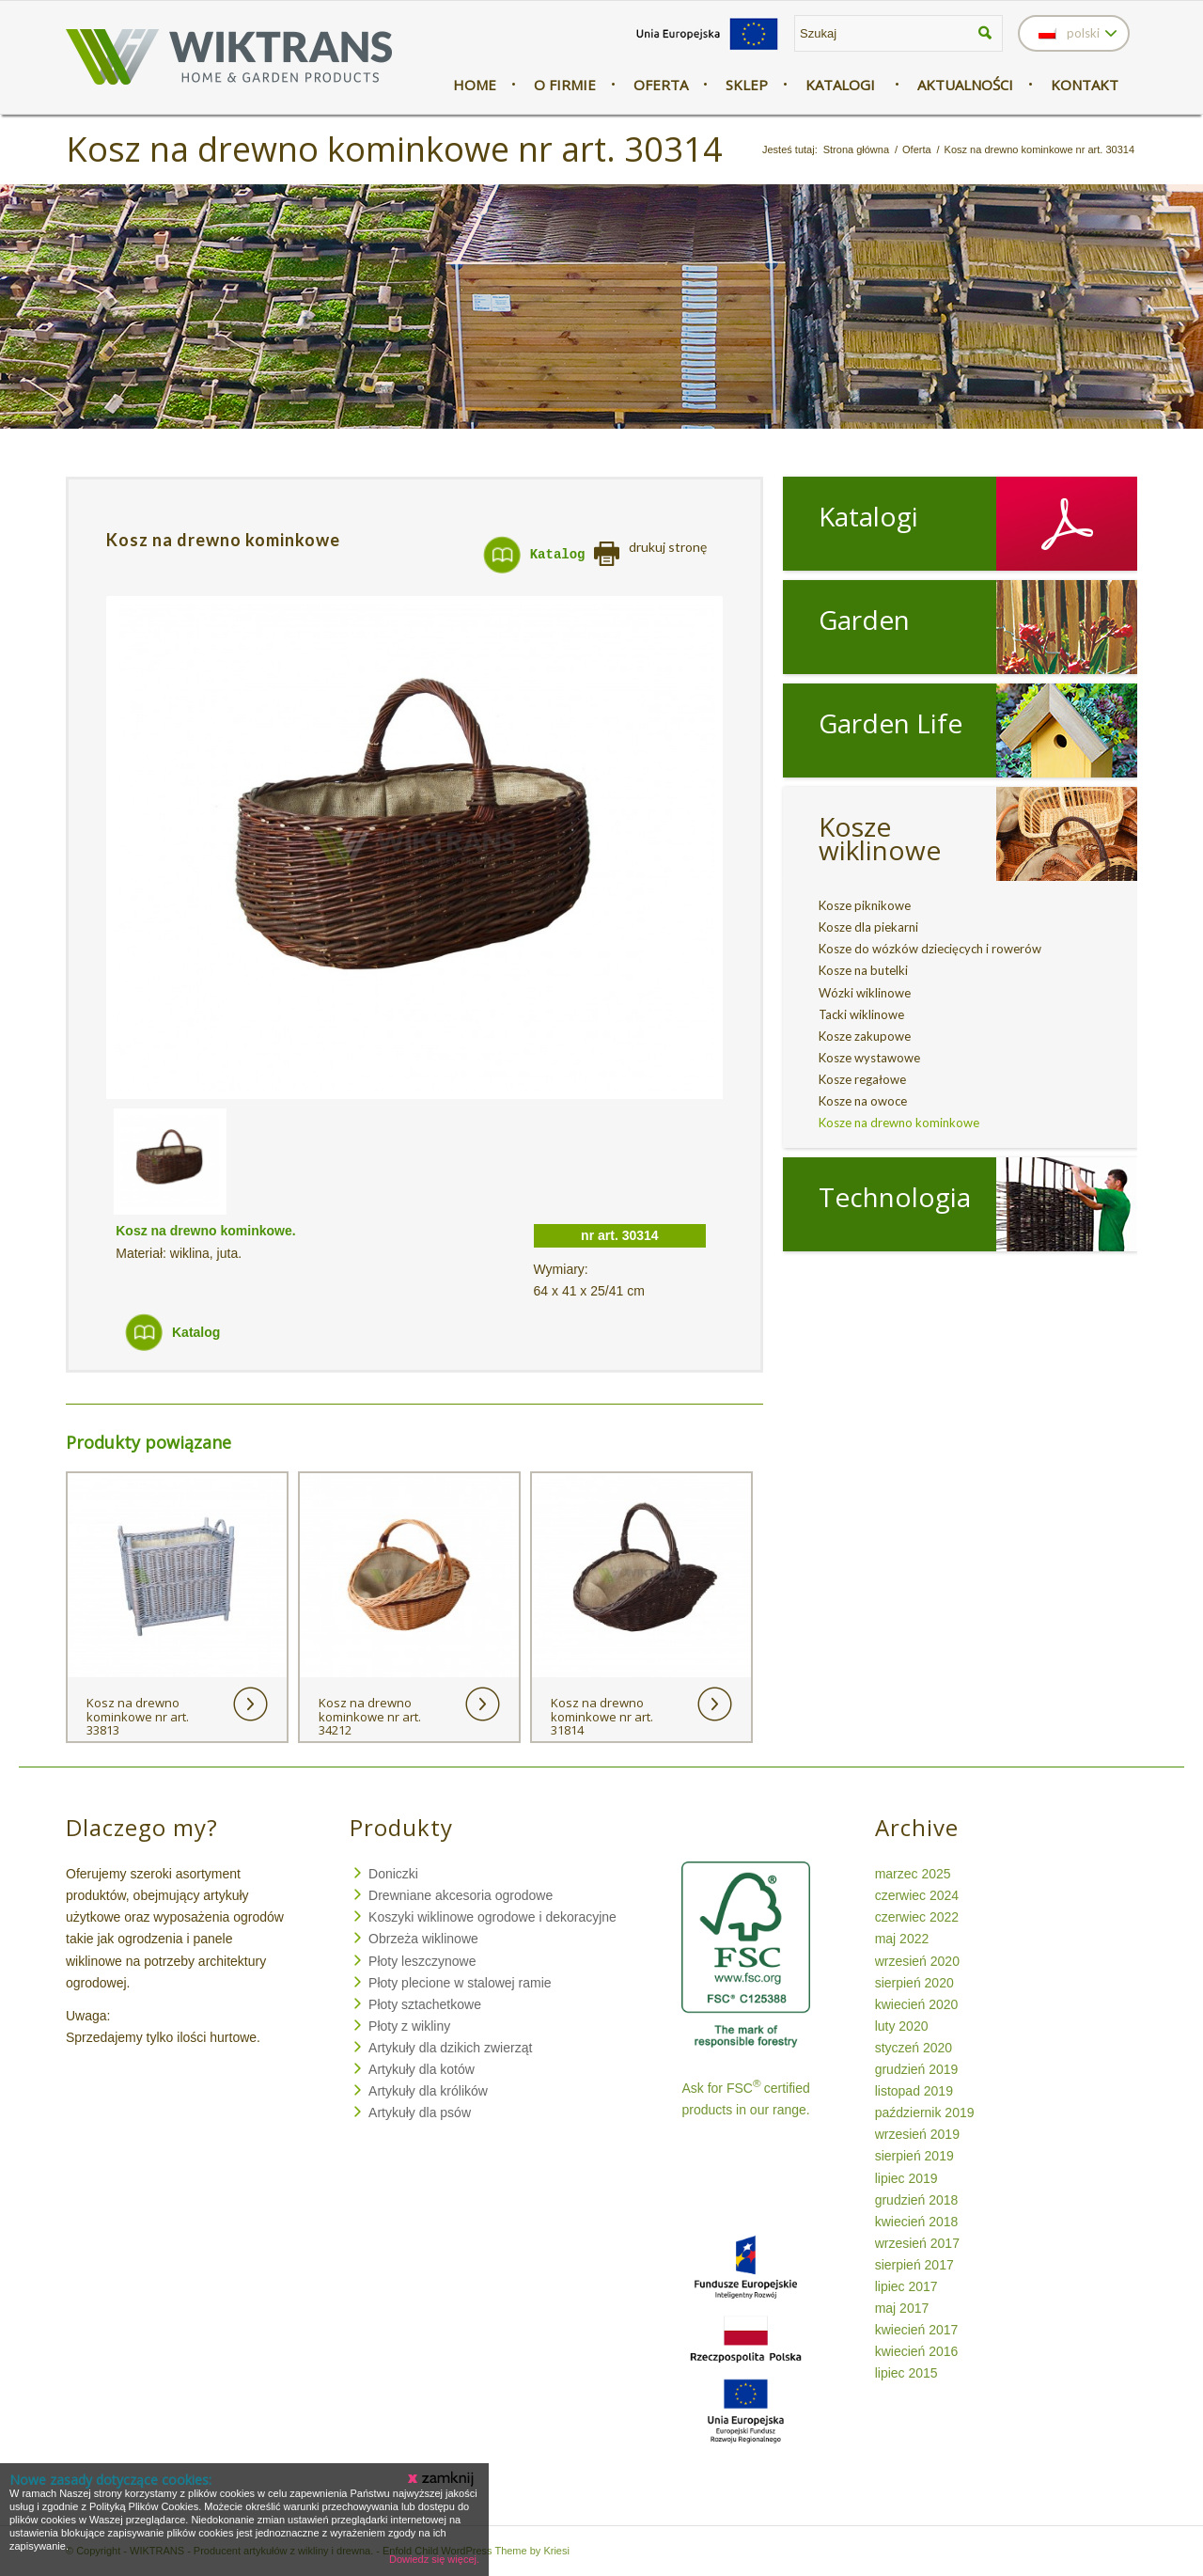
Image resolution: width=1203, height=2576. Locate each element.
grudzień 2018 (917, 2199)
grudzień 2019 (917, 2069)
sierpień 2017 (914, 2264)
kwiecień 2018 (917, 2221)
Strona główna (856, 149)
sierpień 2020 (914, 1982)
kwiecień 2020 (917, 2004)
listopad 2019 (914, 2090)
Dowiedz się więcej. (434, 2559)
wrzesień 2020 (917, 1961)
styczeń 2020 (914, 2047)
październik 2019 (925, 2112)
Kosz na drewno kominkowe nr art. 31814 (602, 1716)
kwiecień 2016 (917, 2351)
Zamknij (442, 2479)
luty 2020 (902, 2026)
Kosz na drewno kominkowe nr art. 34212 (370, 1716)
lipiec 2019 (906, 2178)
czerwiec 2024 (917, 1895)
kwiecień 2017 (917, 2329)
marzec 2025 (913, 1873)
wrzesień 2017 (917, 2243)
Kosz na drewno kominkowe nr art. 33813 (137, 1716)
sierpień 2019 (914, 2155)
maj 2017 (902, 2308)
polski (1069, 32)
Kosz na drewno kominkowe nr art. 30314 (394, 149)
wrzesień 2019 (917, 2134)
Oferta (916, 149)
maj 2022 (902, 1938)
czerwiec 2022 (917, 1916)
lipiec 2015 (906, 2372)
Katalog (558, 554)
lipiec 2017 (906, 2286)
